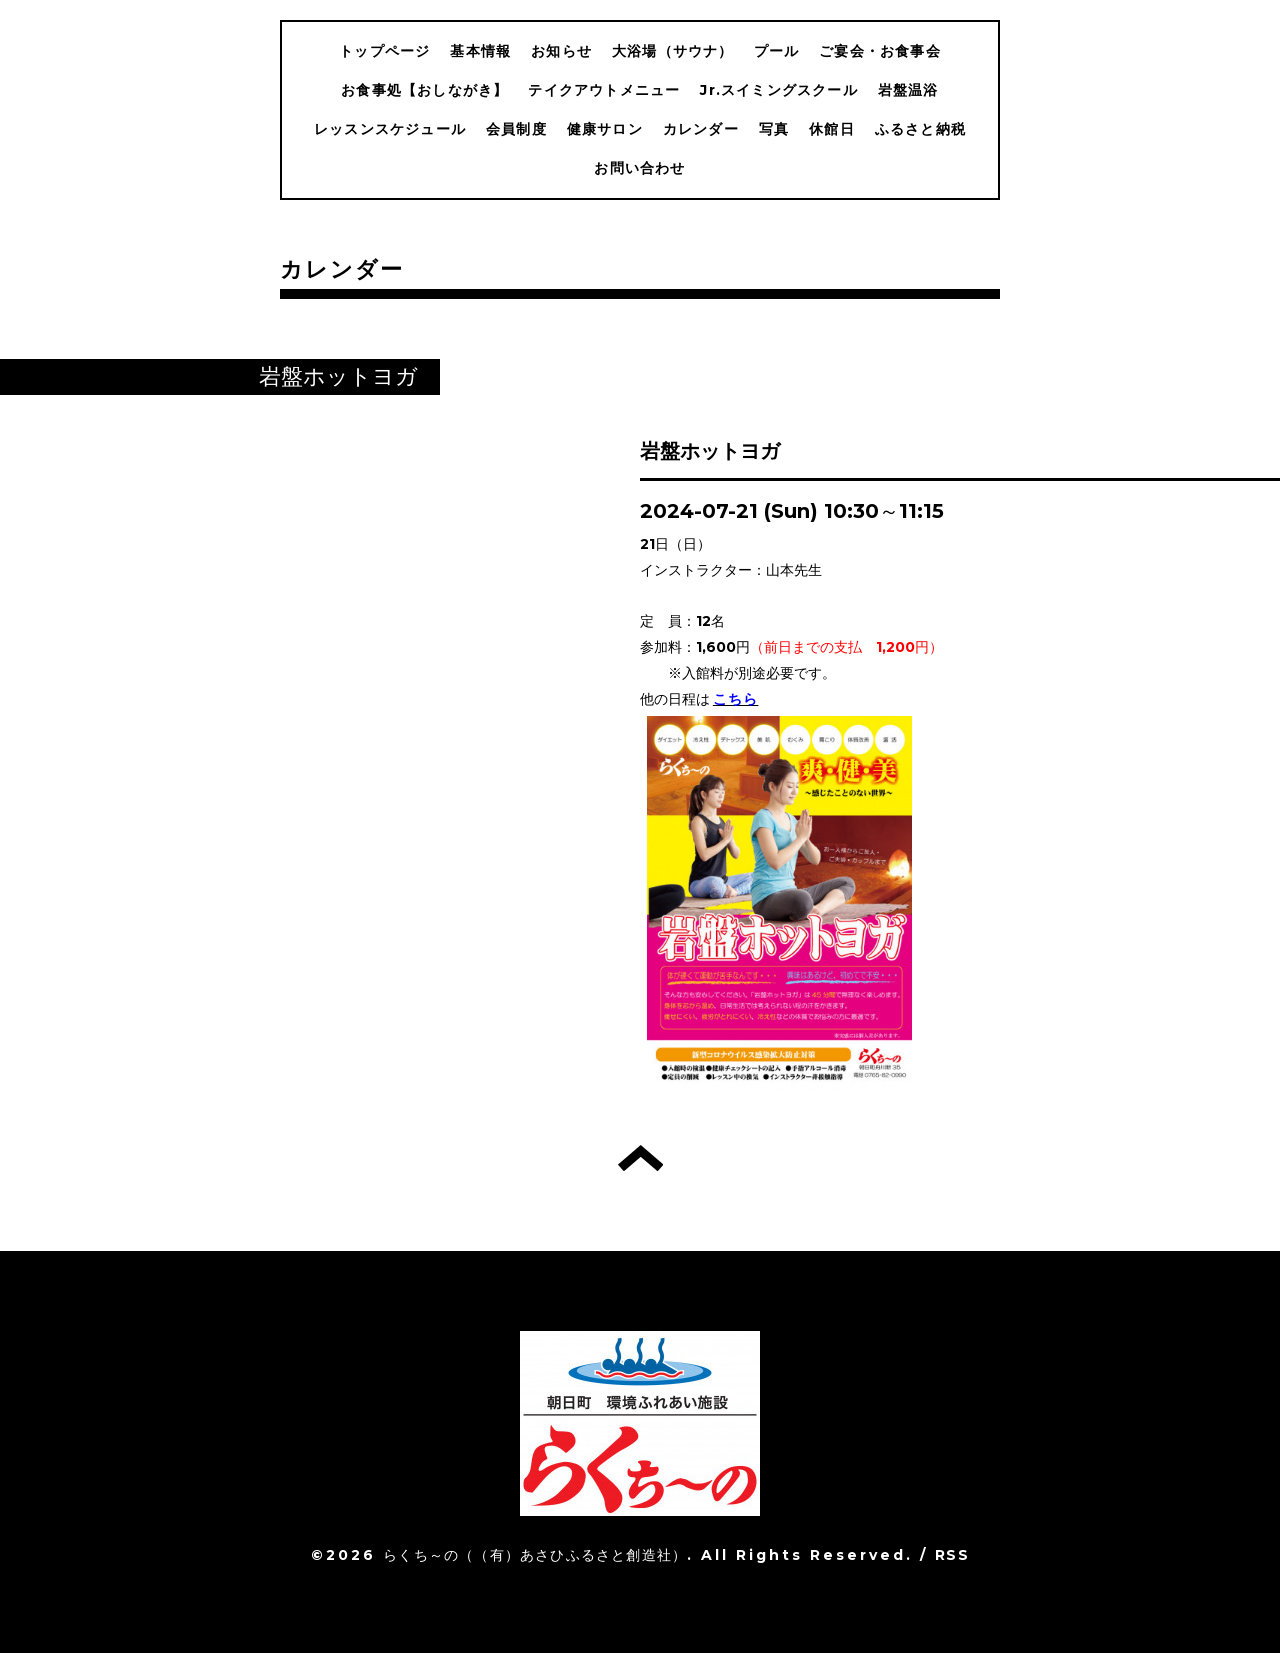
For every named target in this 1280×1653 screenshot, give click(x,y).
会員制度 (516, 129)
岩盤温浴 (908, 90)
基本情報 (480, 51)
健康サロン (605, 129)
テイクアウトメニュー (604, 90)
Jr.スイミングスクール (778, 90)
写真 (774, 129)
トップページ (384, 51)
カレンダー (701, 129)
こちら (736, 699)
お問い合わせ (639, 168)
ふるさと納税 (920, 129)
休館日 (832, 129)
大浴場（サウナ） (673, 51)
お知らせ (561, 51)
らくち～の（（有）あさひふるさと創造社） (535, 1555)
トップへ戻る (640, 1158)
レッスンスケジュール (390, 129)
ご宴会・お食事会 (880, 51)
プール (777, 51)
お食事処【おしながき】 (424, 90)
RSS (952, 1555)
